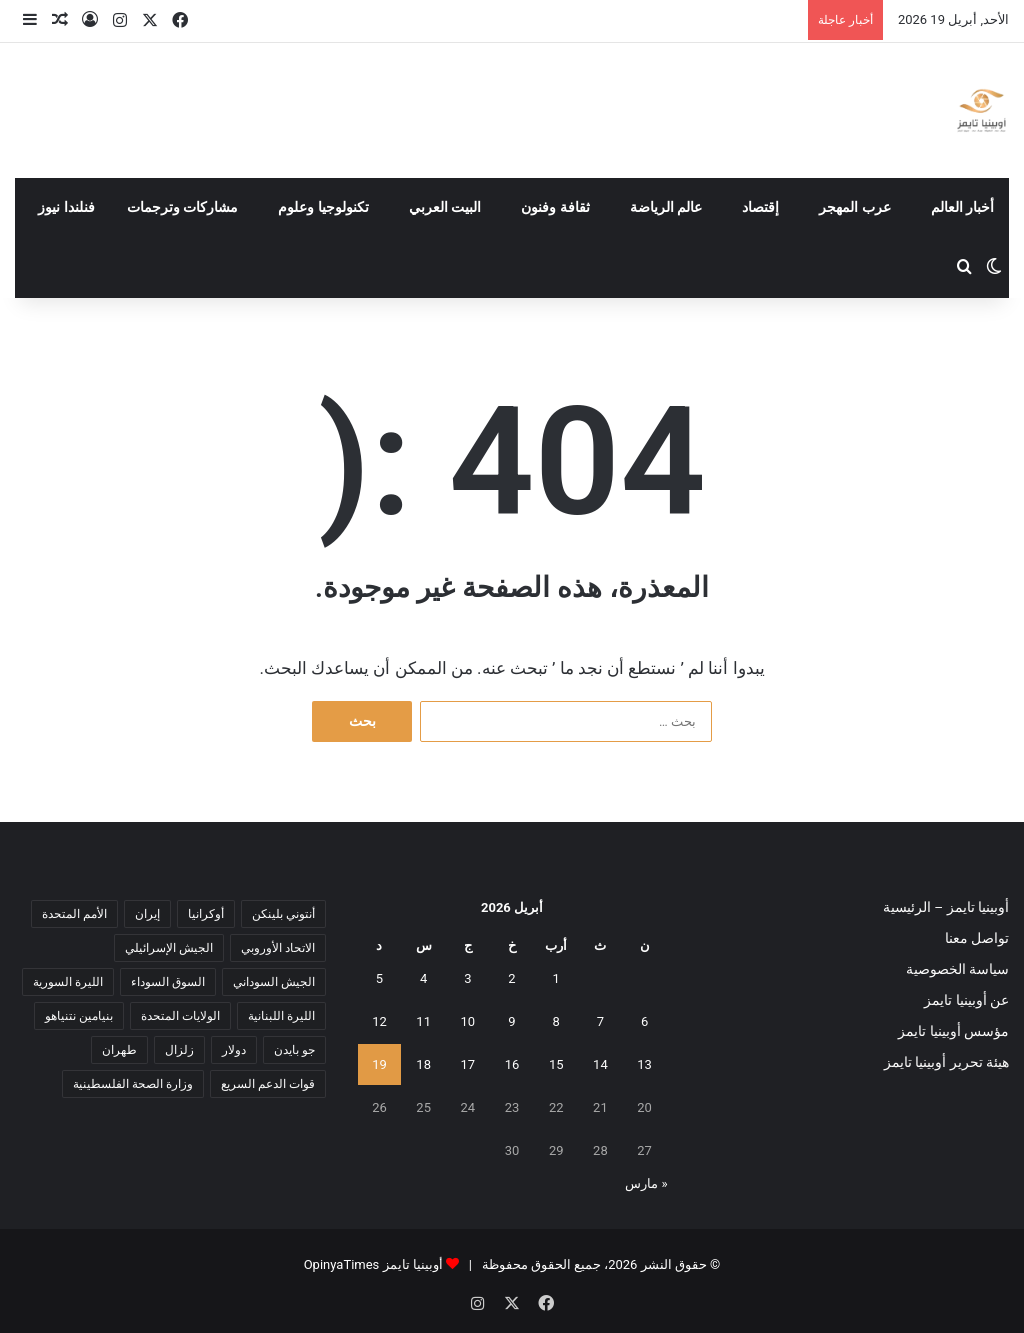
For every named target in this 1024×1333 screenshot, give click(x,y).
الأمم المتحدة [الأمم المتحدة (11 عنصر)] (74, 914)
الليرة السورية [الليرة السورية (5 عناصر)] (68, 982)
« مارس (646, 1183)
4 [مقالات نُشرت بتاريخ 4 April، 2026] (423, 978)
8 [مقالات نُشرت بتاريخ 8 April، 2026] (556, 1021)
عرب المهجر (855, 207)
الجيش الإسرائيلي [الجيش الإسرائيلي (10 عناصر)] (169, 948)
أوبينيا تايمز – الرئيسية (946, 907)
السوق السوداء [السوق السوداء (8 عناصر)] (168, 982)
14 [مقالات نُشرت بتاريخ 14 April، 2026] (600, 1064)
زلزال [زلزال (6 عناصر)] (179, 1050)
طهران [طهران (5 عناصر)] (119, 1050)
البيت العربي (445, 207)
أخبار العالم (963, 207)
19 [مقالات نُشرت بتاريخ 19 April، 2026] (379, 1064)
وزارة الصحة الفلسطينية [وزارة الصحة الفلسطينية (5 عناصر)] (133, 1084)
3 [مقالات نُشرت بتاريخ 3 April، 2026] (467, 978)
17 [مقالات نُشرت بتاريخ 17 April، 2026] (468, 1064)
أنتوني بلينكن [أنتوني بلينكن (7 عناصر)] (283, 914)
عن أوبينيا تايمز (966, 1000)
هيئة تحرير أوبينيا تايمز (946, 1062)
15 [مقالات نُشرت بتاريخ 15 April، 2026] (556, 1064)
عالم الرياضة (666, 207)
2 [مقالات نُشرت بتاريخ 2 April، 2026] (511, 978)
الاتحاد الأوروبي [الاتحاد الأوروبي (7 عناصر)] (278, 948)
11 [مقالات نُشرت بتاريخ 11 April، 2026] (423, 1021)
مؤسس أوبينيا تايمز (953, 1031)
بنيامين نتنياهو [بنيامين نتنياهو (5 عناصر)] (79, 1016)
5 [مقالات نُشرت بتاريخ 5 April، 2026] (379, 978)
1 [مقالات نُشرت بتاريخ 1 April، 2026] (556, 978)
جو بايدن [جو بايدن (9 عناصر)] (294, 1050)
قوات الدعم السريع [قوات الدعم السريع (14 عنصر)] (268, 1084)
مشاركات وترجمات (183, 207)
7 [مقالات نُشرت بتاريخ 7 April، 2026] (600, 1021)
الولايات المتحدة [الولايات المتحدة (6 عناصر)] (180, 1016)
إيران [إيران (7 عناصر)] (147, 914)
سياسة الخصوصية (957, 969)
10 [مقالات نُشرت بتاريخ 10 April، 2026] (468, 1021)
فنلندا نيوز (66, 207)
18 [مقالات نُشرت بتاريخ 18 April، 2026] (423, 1064)
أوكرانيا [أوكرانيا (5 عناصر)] (206, 914)
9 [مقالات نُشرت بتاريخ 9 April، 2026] (511, 1021)
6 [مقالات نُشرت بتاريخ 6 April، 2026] (644, 1021)
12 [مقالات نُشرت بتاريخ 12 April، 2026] (379, 1021)
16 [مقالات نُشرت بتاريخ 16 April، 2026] (512, 1064)
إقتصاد (760, 207)
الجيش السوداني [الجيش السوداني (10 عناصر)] (274, 982)
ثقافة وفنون (555, 207)
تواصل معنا (977, 938)
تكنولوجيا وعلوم (323, 207)
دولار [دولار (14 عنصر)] (234, 1050)
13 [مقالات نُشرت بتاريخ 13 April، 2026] (644, 1064)
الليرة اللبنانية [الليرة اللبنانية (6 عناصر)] (281, 1016)
